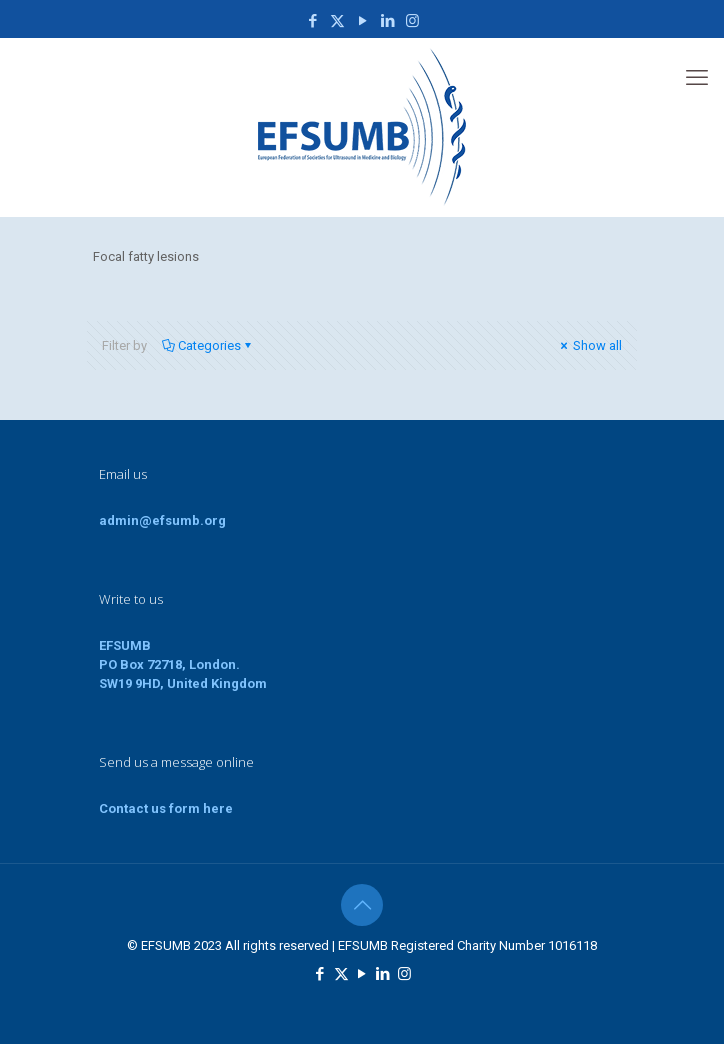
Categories (208, 345)
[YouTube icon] (362, 21)
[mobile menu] (697, 78)
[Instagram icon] (412, 21)
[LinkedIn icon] (387, 21)
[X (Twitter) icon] (337, 21)
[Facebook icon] (312, 21)
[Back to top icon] (362, 905)
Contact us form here (166, 808)
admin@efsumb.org (162, 520)
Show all (589, 345)
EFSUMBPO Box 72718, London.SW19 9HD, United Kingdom (183, 664)
